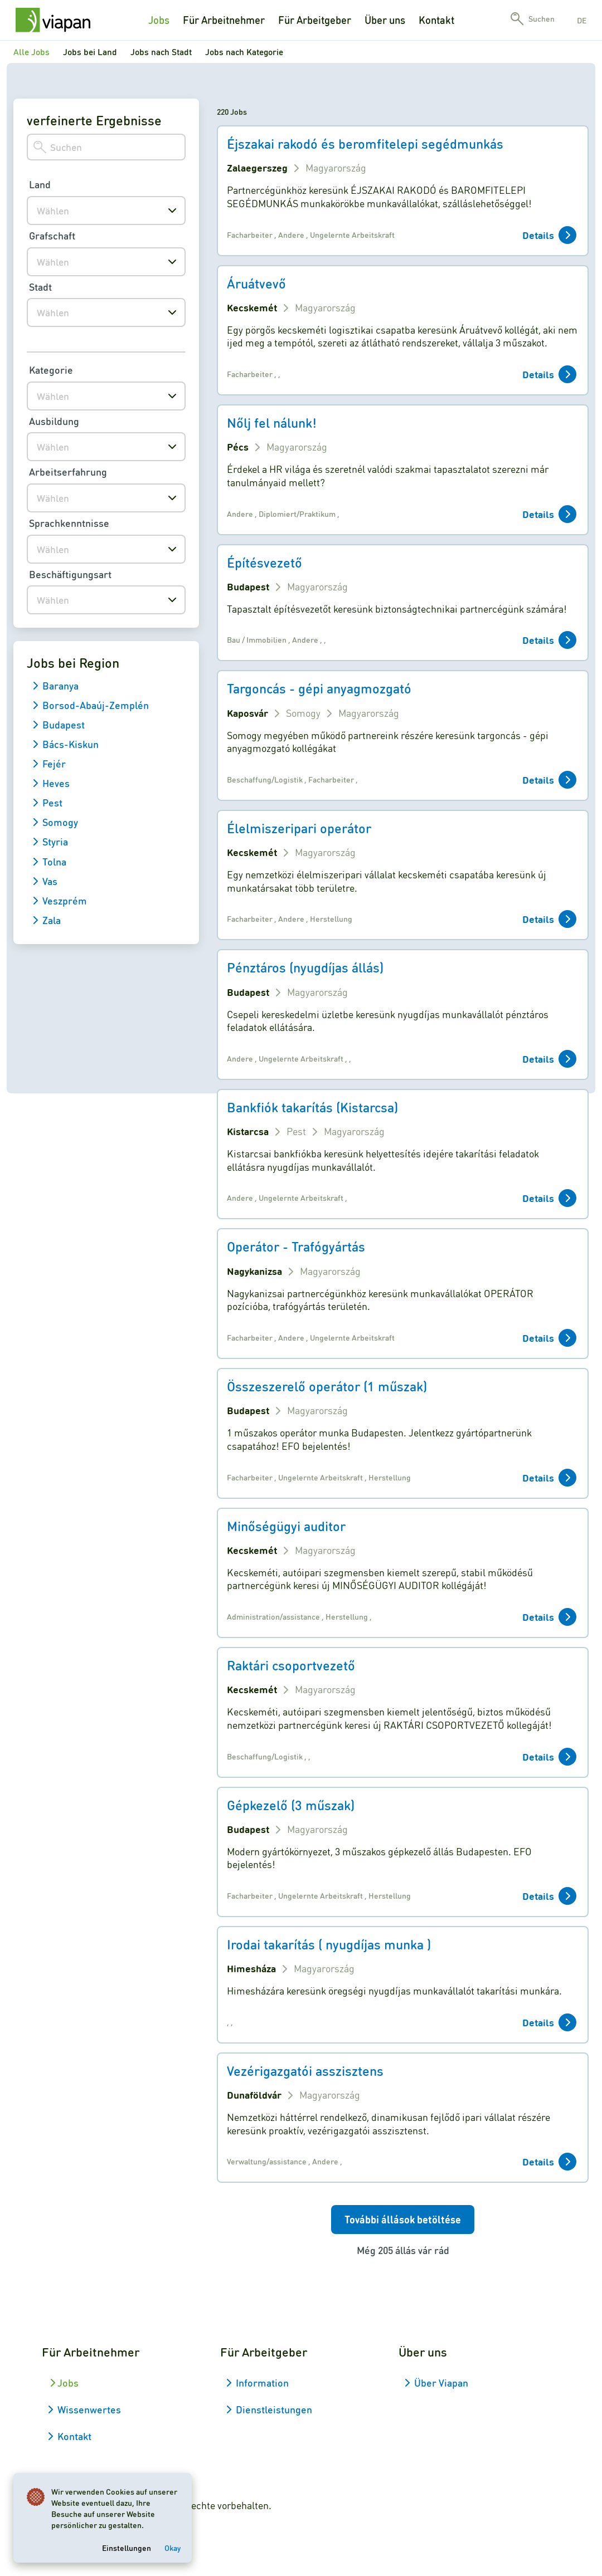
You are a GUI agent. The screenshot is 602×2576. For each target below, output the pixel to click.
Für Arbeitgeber (314, 19)
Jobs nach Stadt (161, 51)
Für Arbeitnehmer (224, 19)
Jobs (158, 19)
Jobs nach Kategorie (244, 51)
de (581, 20)
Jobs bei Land (90, 51)
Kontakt (436, 19)
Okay (172, 2548)
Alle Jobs (31, 51)
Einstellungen (126, 2548)
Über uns (385, 19)
